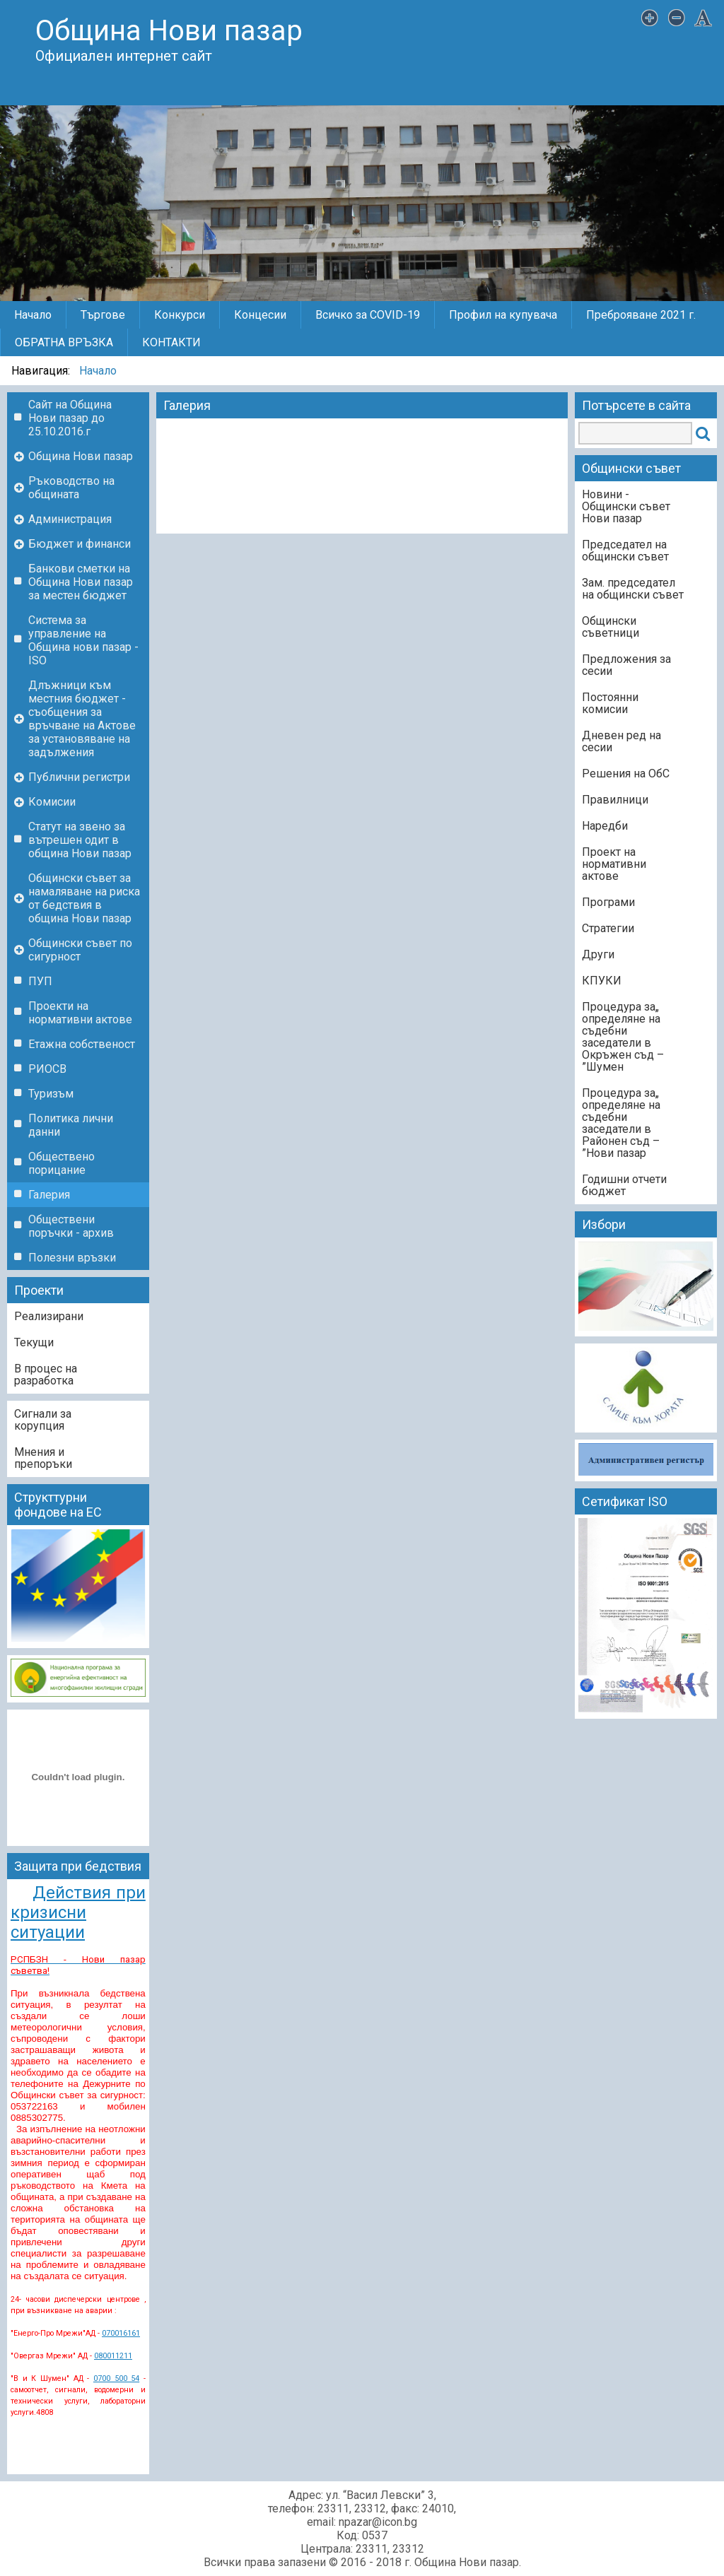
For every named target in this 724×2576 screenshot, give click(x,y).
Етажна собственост (81, 1044)
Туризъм (51, 1093)
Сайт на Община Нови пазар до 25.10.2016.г (70, 418)
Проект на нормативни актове (614, 864)
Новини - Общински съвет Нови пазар (626, 506)
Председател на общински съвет (625, 550)
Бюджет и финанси (79, 544)
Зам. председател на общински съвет (633, 588)
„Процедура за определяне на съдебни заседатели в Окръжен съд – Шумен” (623, 1037)
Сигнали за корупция (42, 1420)
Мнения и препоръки (43, 1458)
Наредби (605, 826)
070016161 (121, 2333)
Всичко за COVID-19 (367, 315)
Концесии (260, 315)
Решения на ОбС (626, 773)
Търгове (103, 315)
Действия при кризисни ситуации (78, 1912)
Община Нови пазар (80, 456)
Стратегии (608, 928)
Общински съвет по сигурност (80, 949)
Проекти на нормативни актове (80, 1012)
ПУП (40, 981)
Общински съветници (610, 627)
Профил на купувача (503, 315)
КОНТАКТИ (171, 342)
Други (598, 954)
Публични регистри (79, 777)
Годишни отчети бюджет (624, 1185)
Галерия (49, 1194)
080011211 (113, 2355)
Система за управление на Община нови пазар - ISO (83, 640)
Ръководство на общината (71, 487)
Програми (608, 902)
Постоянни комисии (610, 703)
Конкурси (179, 315)
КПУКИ (601, 980)
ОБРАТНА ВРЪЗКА (64, 342)
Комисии (52, 801)
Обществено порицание (61, 1163)
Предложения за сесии (626, 665)
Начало (33, 315)
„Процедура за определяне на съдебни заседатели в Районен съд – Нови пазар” (621, 1123)
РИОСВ (47, 1069)
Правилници (615, 799)
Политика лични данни (70, 1125)
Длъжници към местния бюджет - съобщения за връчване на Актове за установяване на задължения (82, 718)
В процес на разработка (45, 1374)
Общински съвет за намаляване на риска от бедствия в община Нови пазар (84, 898)
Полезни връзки (72, 1257)
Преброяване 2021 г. (641, 315)
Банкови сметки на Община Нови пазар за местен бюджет (80, 582)
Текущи (34, 1342)
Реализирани (48, 1316)
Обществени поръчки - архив (71, 1226)
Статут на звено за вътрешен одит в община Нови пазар (80, 840)
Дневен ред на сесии (621, 741)
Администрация (70, 519)
